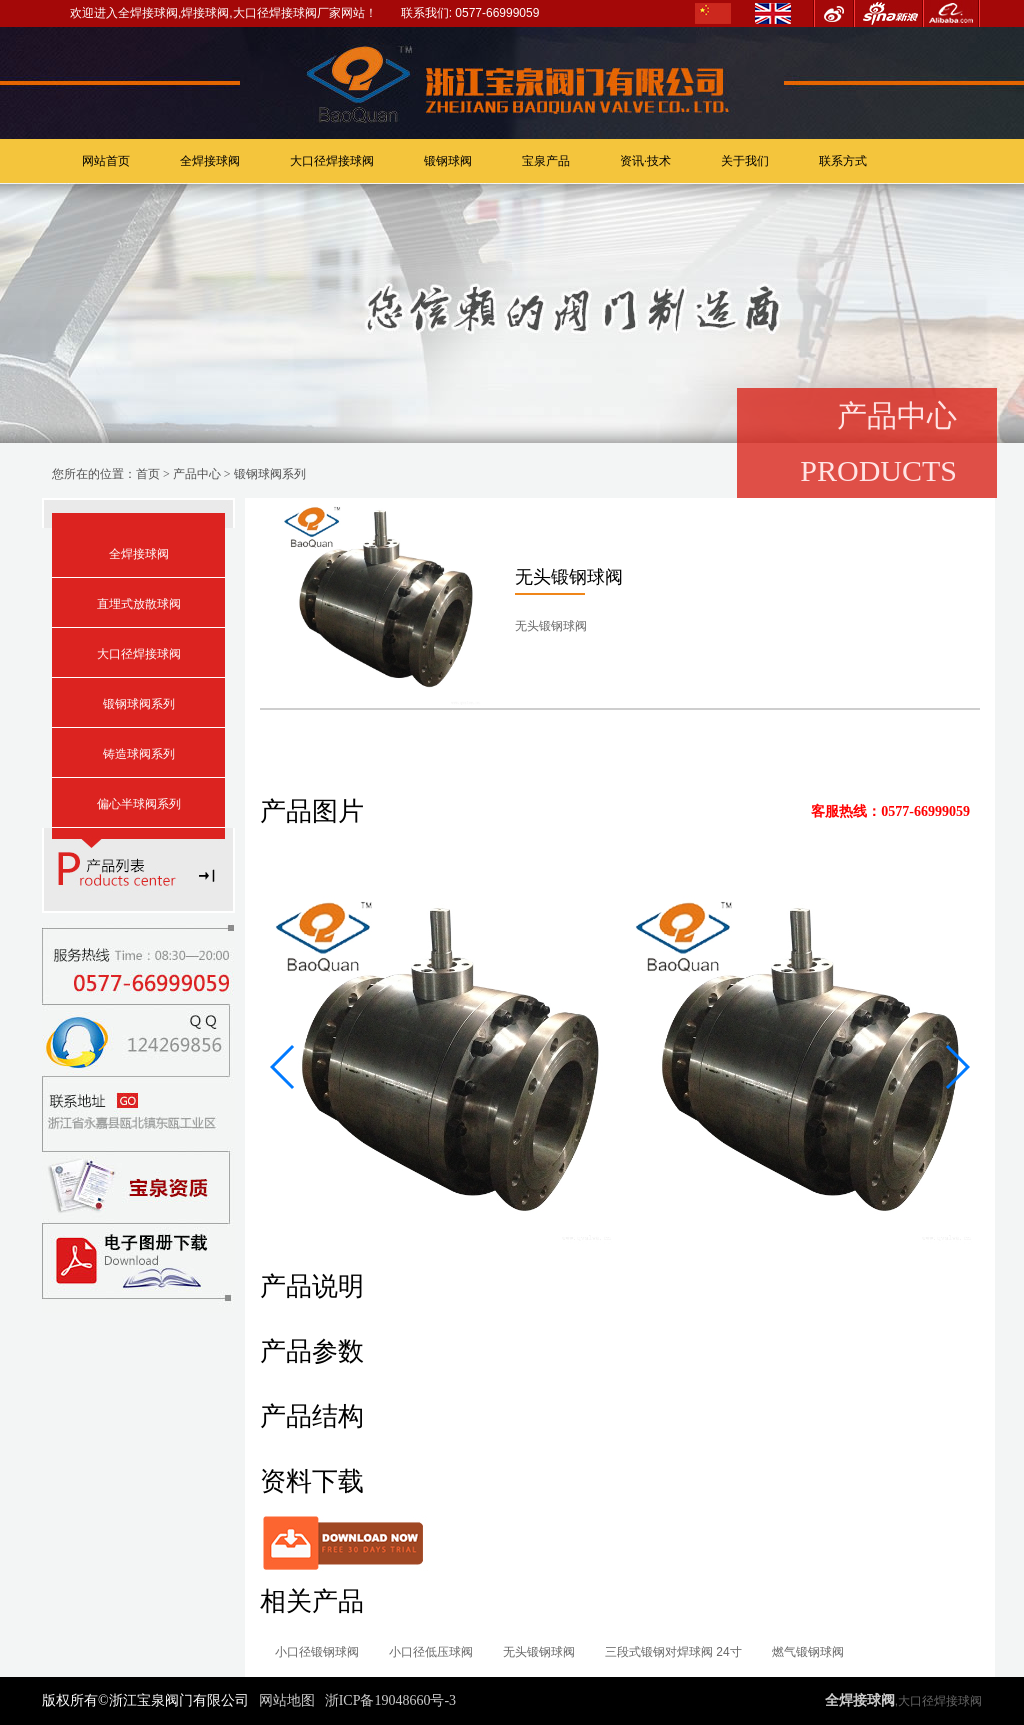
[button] (283, 1067)
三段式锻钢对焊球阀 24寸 (673, 1652)
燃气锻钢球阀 (808, 1652)
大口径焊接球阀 (332, 161)
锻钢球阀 (448, 161)
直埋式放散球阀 (139, 604)
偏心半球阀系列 (139, 804)
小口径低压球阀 (431, 1652)
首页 (148, 474)
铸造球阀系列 (139, 754)
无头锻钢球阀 (539, 1652)
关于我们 (745, 161)
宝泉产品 (546, 161)
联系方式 (843, 161)
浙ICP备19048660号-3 (390, 1700)
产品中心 (197, 474)
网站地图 (287, 1700)
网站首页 (106, 161)
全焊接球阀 (210, 161)
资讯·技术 (645, 161)
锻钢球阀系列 (270, 474)
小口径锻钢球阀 (317, 1652)
